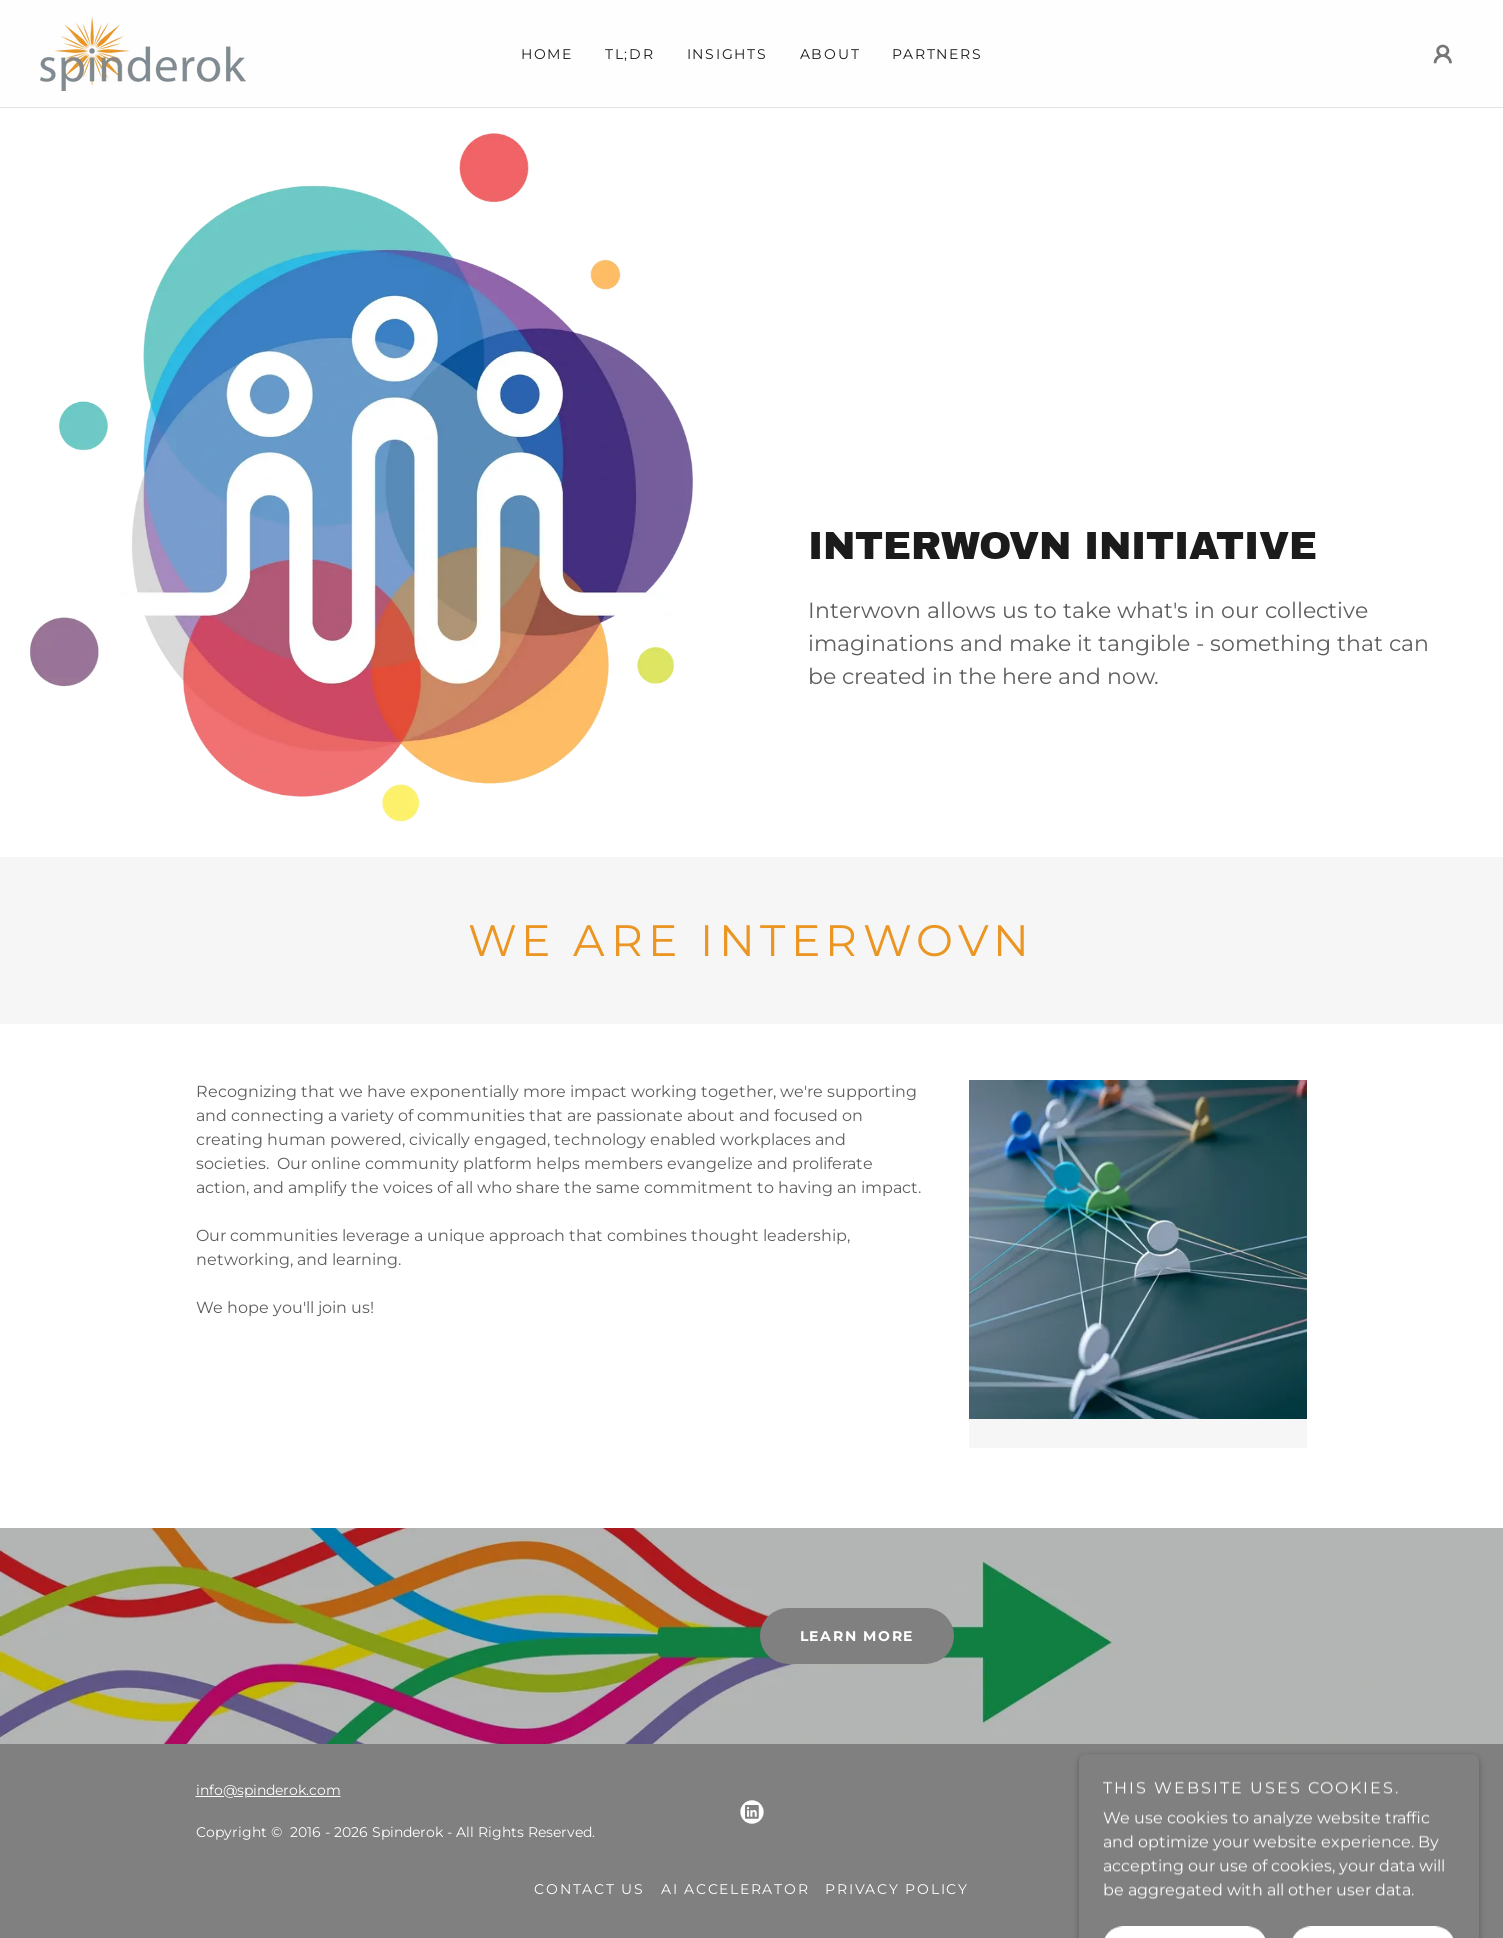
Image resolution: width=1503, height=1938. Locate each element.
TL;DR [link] (630, 54)
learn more (857, 1636)
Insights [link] (727, 54)
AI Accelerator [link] (735, 1889)
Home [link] (547, 54)
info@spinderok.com (268, 1790)
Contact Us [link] (589, 1889)
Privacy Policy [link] (897, 1889)
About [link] (830, 54)
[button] (1443, 54)
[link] (143, 52)
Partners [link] (937, 54)
